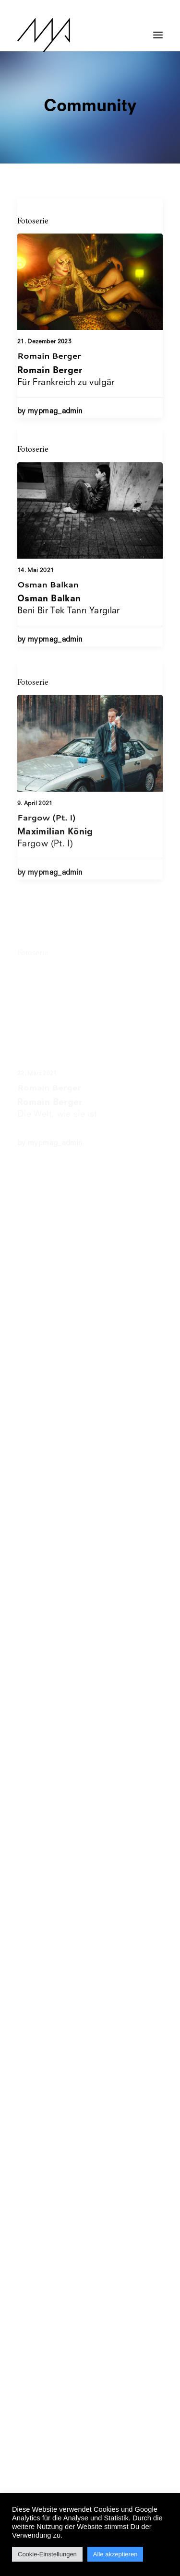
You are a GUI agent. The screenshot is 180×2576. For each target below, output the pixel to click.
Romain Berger (49, 355)
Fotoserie (32, 220)
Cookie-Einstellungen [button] (47, 2554)
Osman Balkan (48, 624)
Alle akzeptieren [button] (115, 2554)
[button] (158, 30)
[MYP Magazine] (43, 35)
